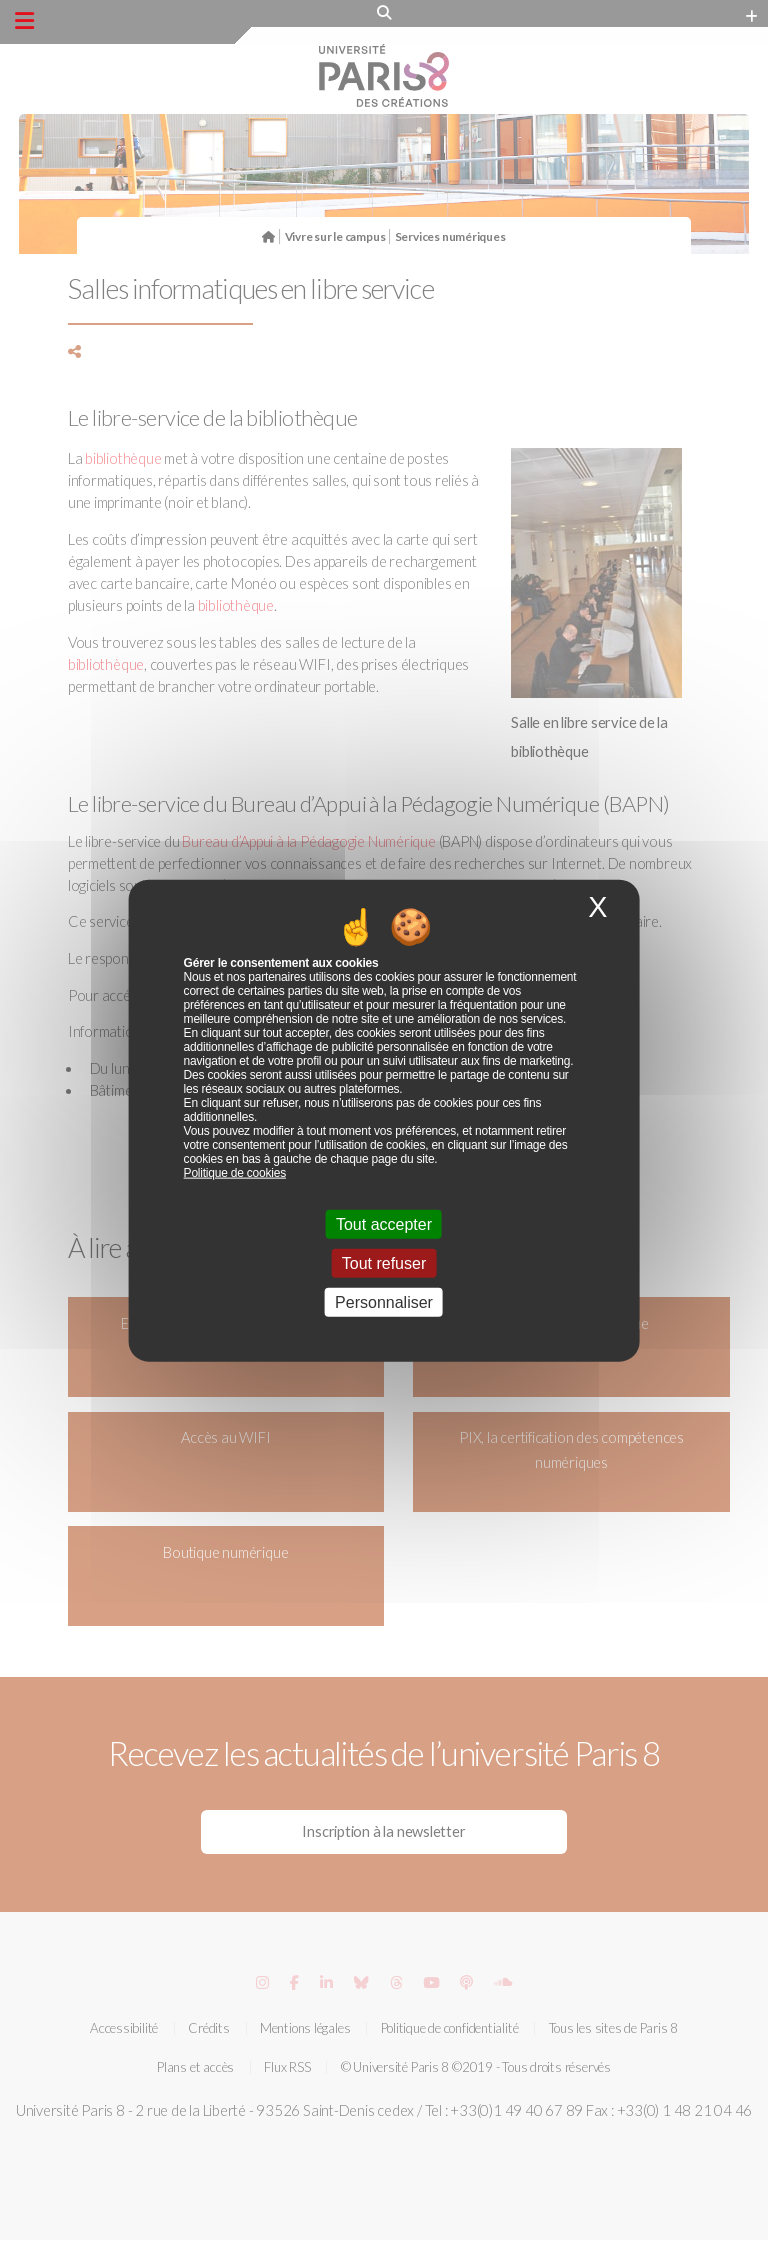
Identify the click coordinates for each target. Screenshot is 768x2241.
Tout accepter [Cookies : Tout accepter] (384, 1223)
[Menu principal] (24, 21)
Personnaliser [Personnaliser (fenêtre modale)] (384, 1302)
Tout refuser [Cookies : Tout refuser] (384, 1263)
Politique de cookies (235, 1172)
